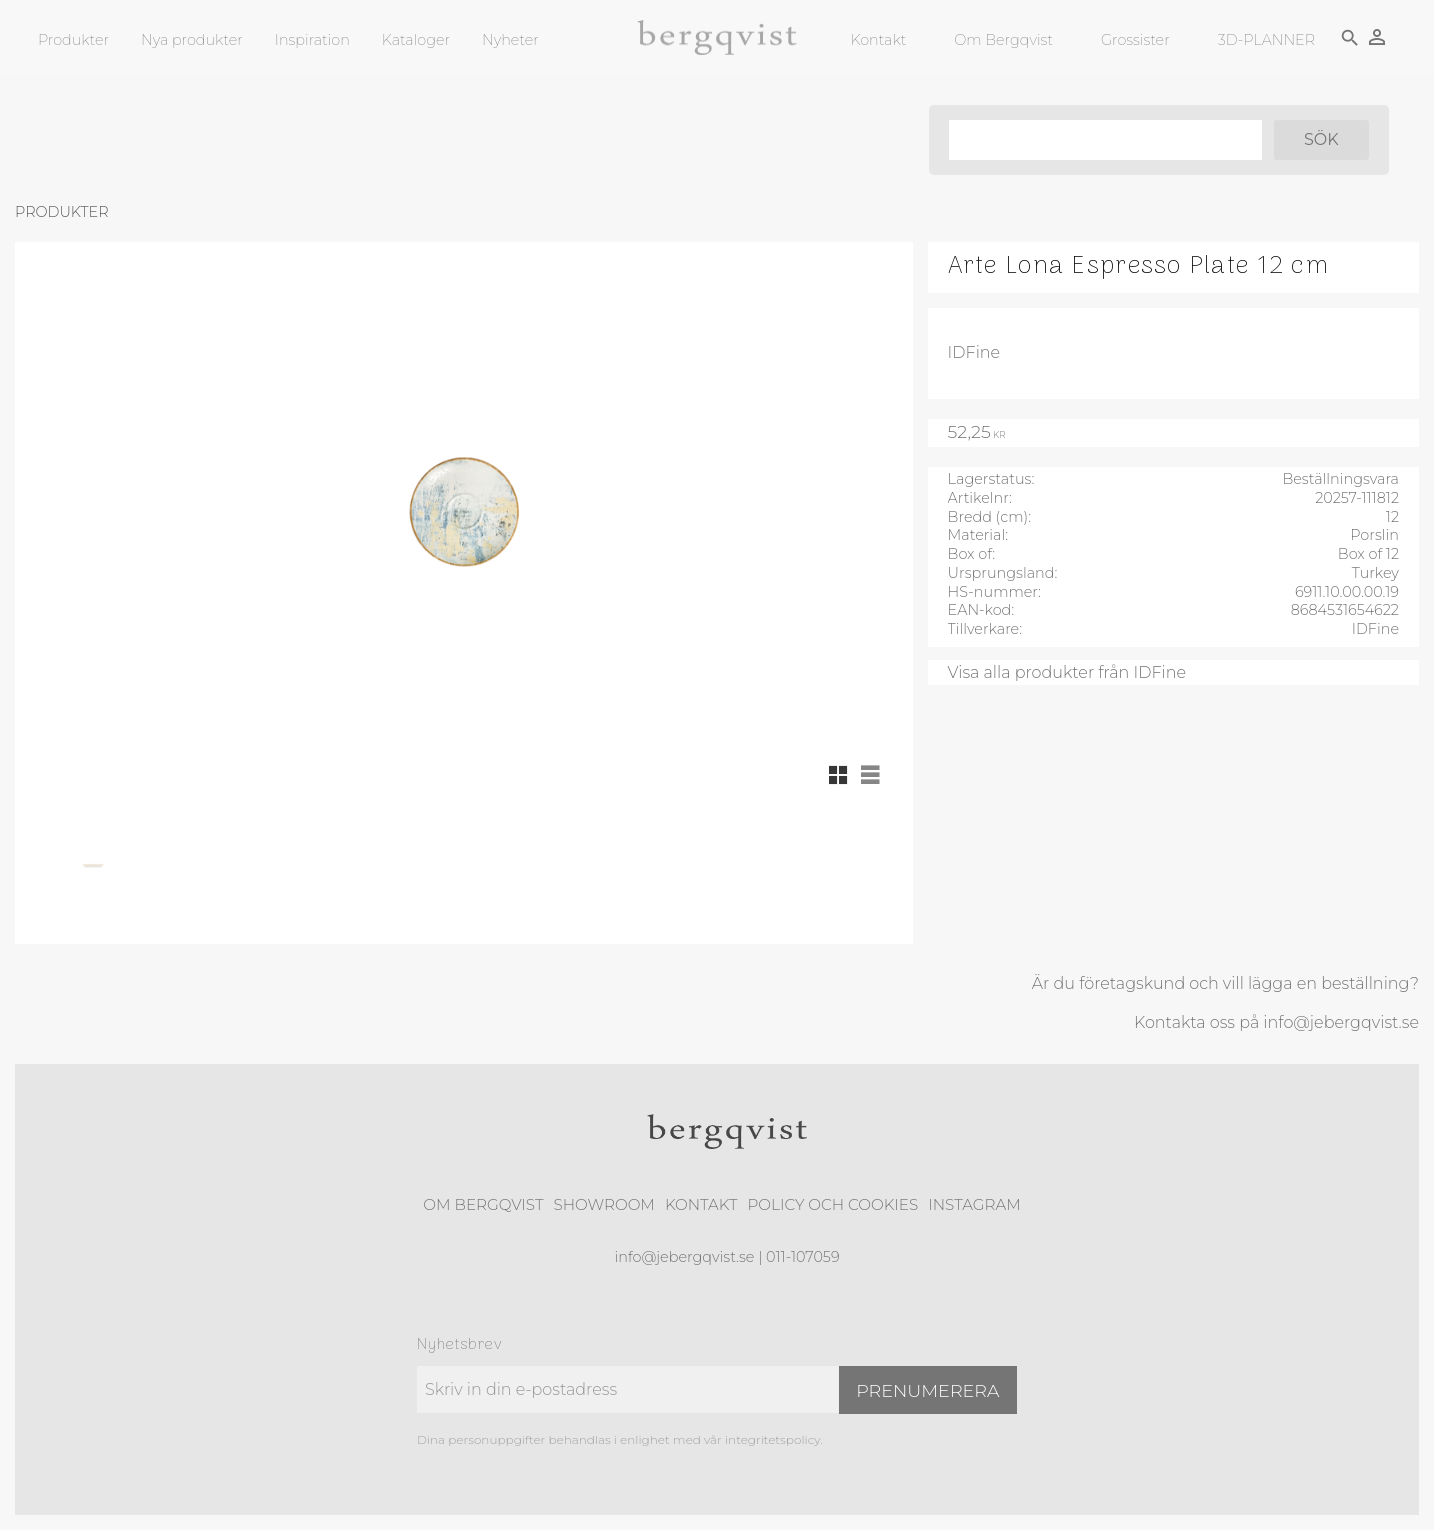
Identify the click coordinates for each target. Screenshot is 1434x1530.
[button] (838, 775)
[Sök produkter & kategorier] (1102, 140)
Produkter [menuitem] (73, 40)
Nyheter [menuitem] (510, 40)
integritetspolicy (772, 1439)
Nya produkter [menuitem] (192, 40)
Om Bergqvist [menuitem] (1002, 40)
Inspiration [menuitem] (312, 40)
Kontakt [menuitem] (877, 40)
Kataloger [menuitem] (416, 40)
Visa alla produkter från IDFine (1067, 672)
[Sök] (1319, 140)
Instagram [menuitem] (974, 1204)
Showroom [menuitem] (604, 1204)
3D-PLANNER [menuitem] (1264, 40)
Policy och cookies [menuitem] (832, 1204)
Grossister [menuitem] (1133, 40)
